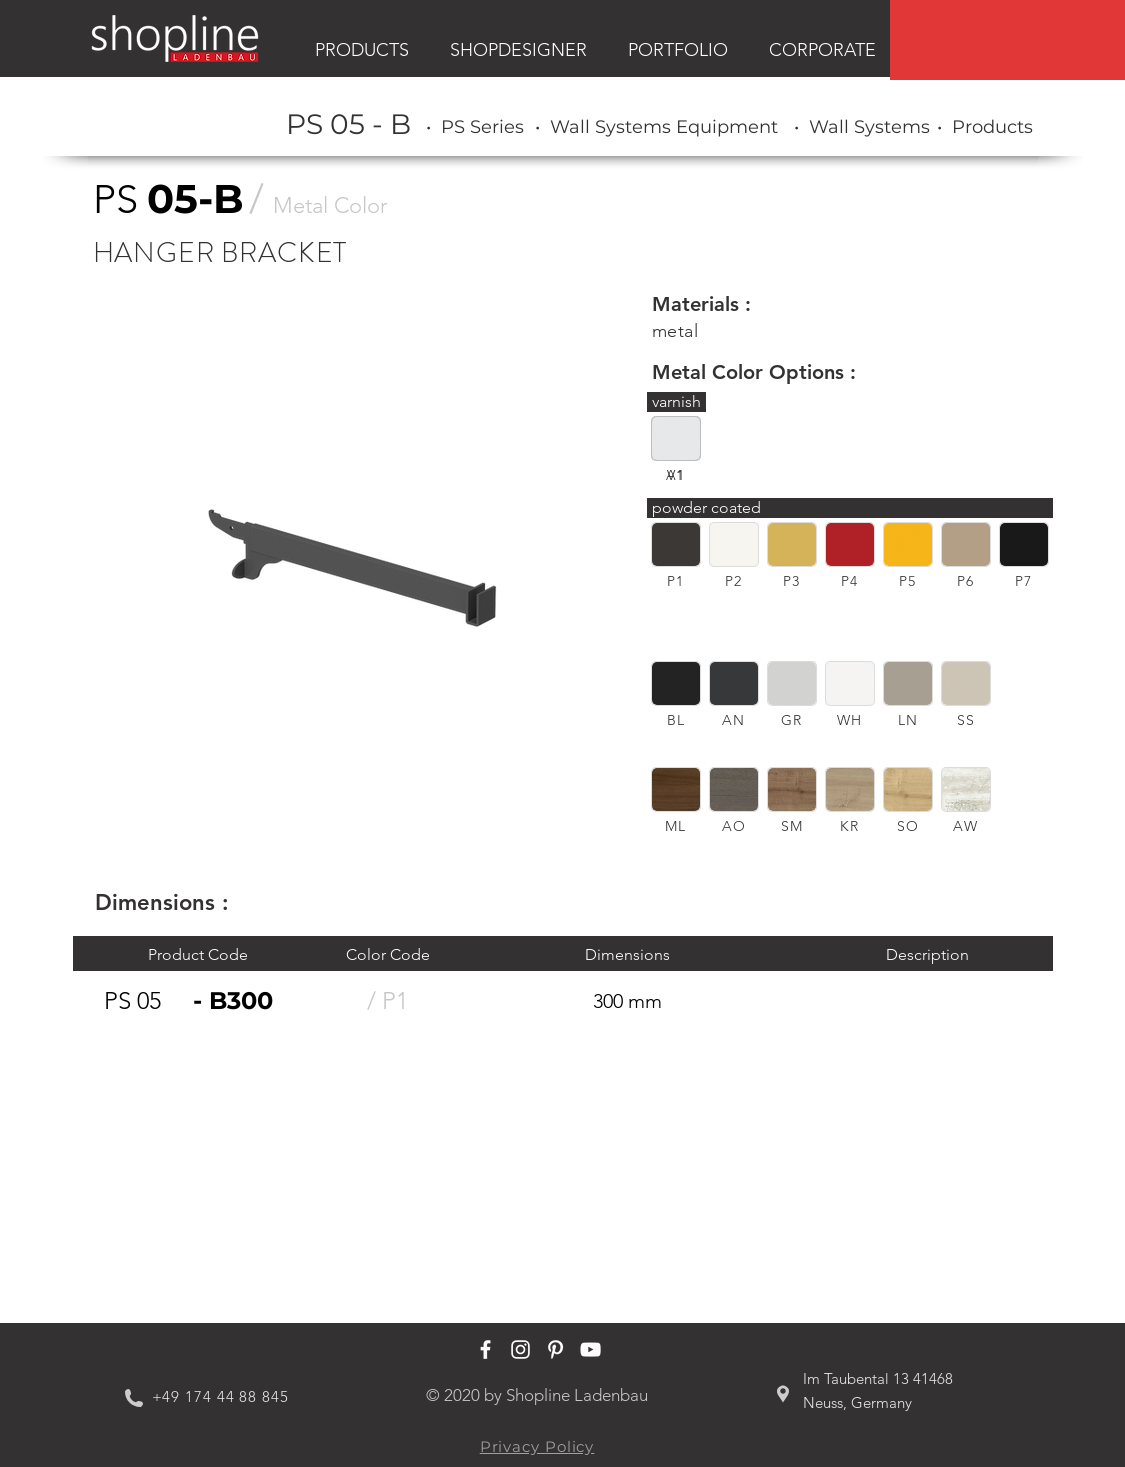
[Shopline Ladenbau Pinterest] (555, 1349)
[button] (676, 544)
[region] (1007, 40)
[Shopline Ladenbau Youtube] (590, 1349)
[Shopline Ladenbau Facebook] (485, 1349)
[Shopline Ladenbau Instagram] (520, 1349)
